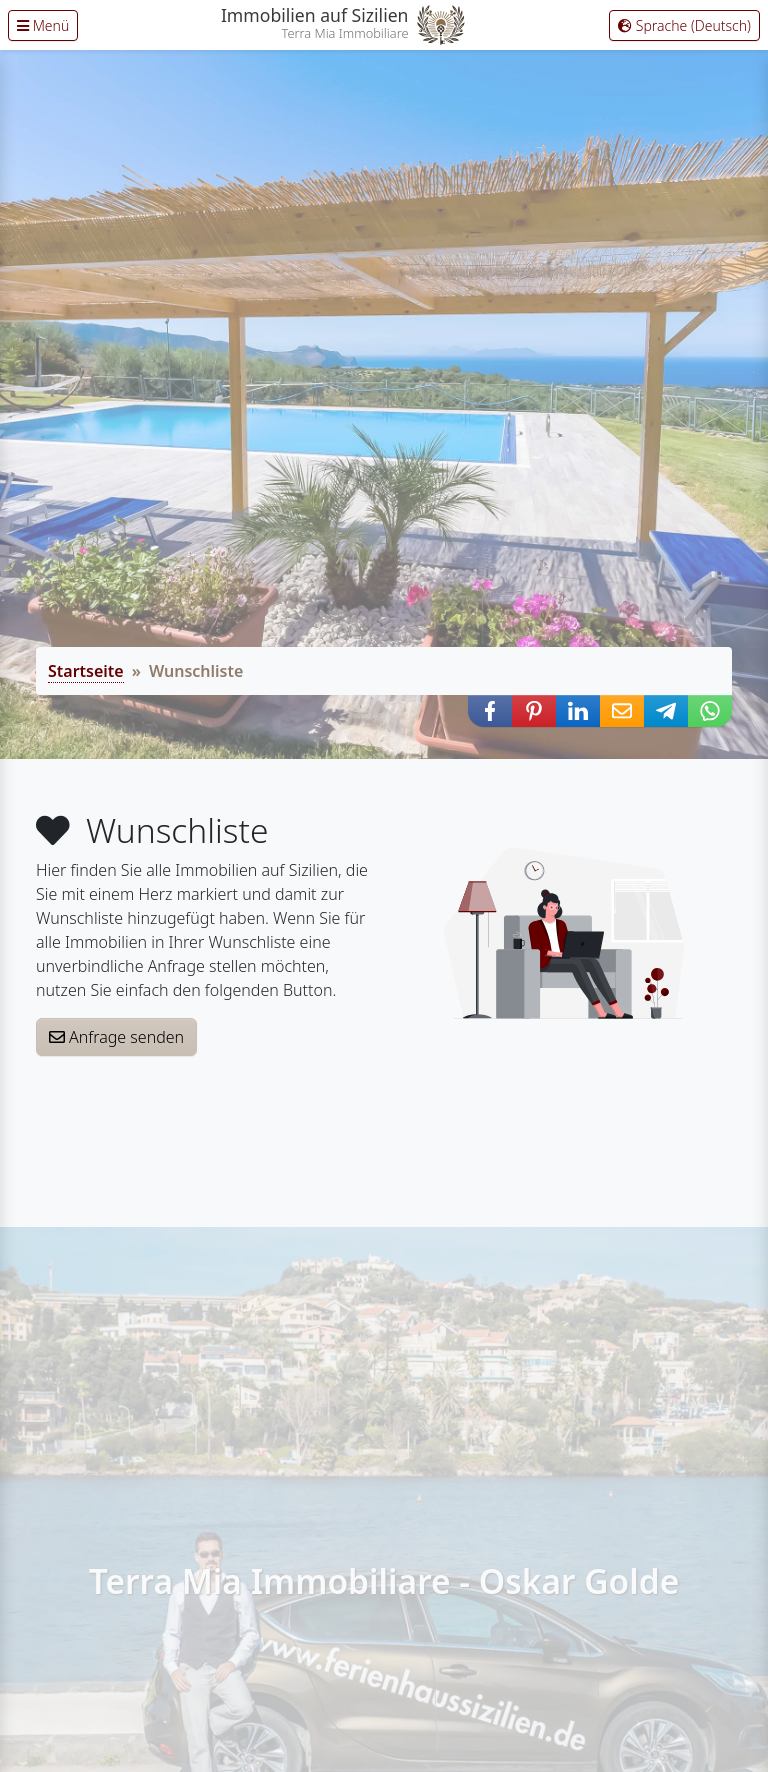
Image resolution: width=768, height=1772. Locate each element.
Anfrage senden (116, 1037)
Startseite (86, 671)
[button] (490, 711)
